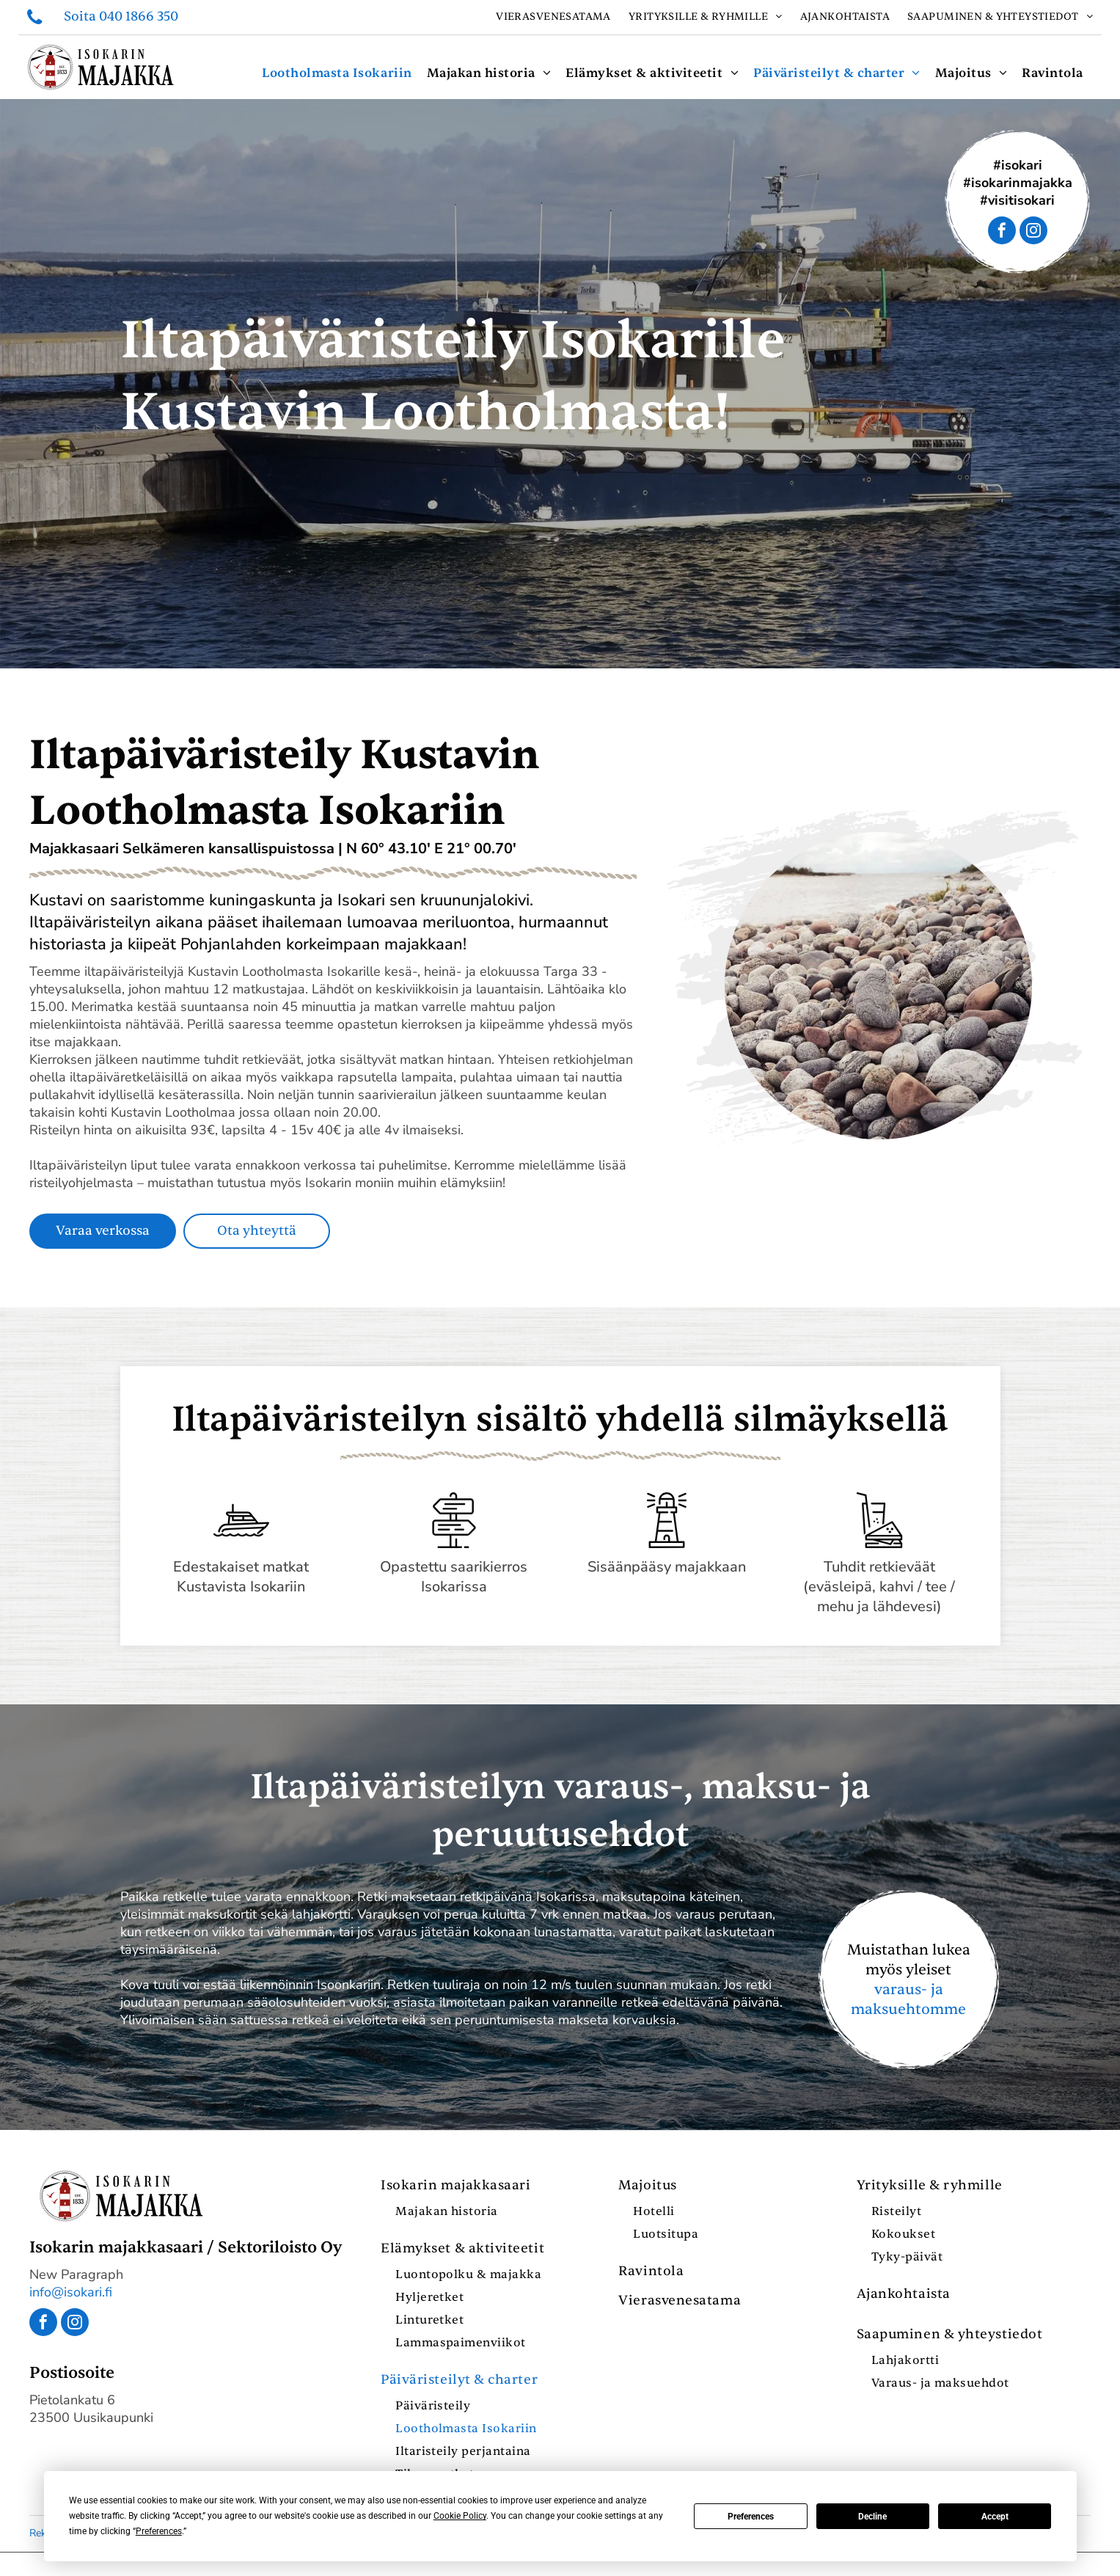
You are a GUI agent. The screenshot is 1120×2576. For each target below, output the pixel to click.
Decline (872, 2516)
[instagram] (1033, 232)
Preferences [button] (159, 2531)
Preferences (751, 2516)
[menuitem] (553, 17)
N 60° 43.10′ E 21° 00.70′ (431, 848)
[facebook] (1002, 232)
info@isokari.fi (70, 2292)
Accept (995, 2516)
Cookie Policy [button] (459, 2516)
